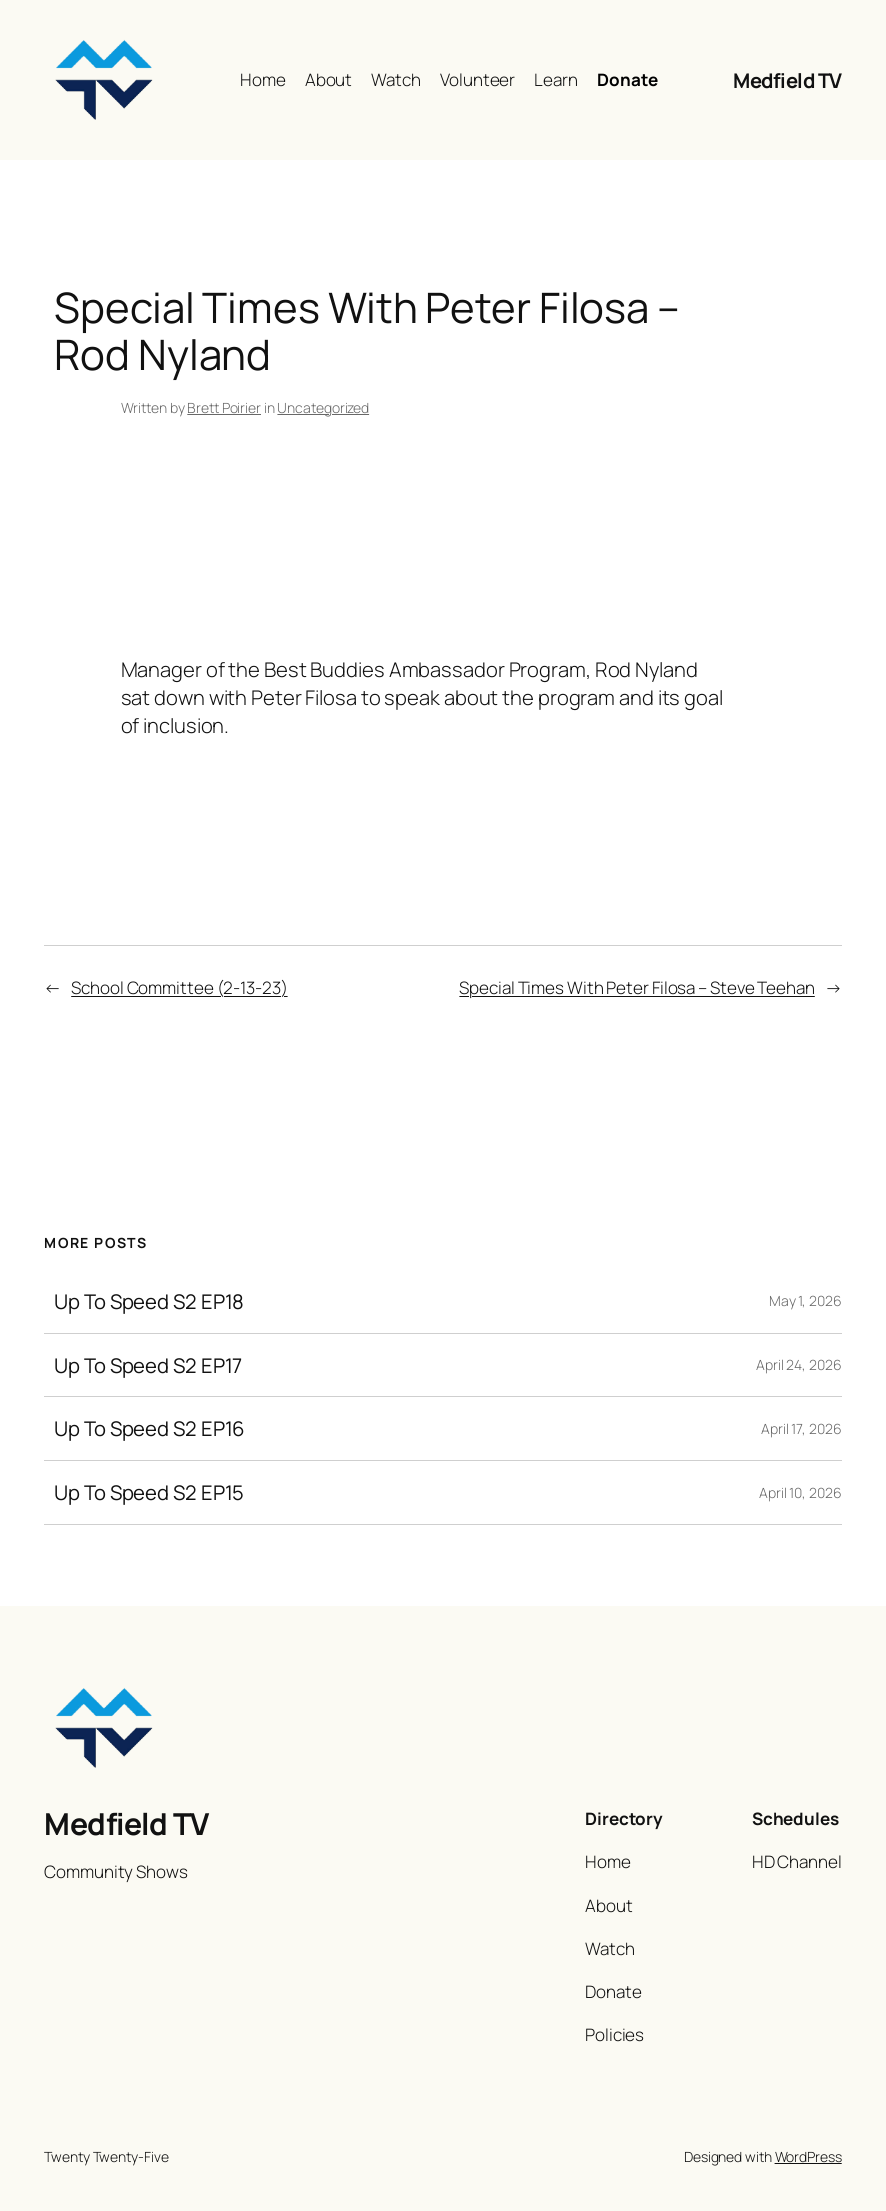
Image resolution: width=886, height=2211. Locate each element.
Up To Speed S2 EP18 (149, 1301)
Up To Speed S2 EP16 (149, 1428)
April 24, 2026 (799, 1364)
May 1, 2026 (805, 1300)
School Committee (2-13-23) (179, 987)
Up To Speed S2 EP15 (149, 1492)
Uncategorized (323, 407)
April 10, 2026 (800, 1492)
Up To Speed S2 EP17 (148, 1365)
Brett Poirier (224, 407)
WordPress (808, 2156)
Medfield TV (787, 80)
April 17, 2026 (801, 1428)
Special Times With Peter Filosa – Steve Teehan (636, 987)
